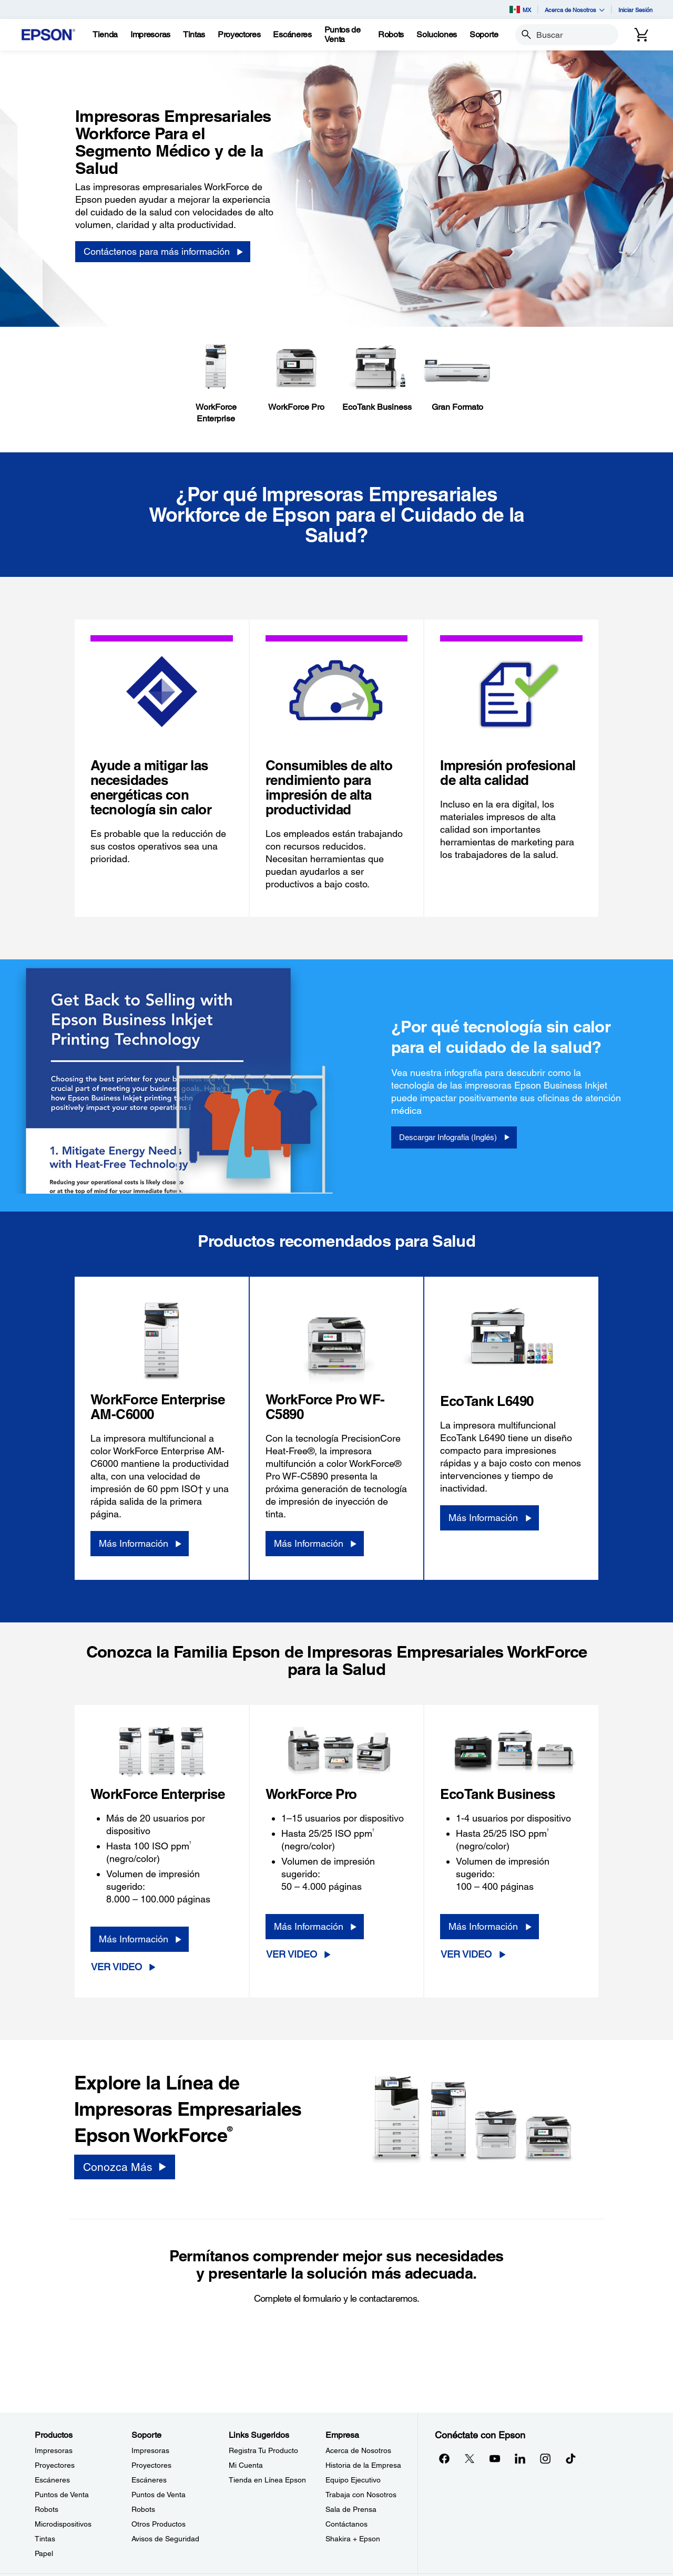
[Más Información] (139, 1543)
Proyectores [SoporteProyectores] (151, 2465)
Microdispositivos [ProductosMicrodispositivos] (63, 2524)
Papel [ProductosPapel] (44, 2553)
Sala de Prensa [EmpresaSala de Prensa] (350, 2509)
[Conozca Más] (124, 2167)
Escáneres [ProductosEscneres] (52, 2480)
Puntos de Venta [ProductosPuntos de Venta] (62, 2494)
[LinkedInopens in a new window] (520, 2458)
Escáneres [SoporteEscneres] (149, 2480)
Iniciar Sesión (635, 9)
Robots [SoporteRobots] (143, 2509)
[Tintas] (194, 34)
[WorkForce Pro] (296, 378)
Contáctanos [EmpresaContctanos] (346, 2524)
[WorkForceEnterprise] (216, 384)
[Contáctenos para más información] (162, 251)
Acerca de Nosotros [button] (575, 9)
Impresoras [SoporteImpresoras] (150, 2450)
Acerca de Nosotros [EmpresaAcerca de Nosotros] (358, 2450)
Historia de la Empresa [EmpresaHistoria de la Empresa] (363, 2465)
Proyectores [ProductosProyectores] (55, 2465)
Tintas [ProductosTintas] (45, 2538)
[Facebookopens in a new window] (444, 2458)
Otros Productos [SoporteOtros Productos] (158, 2524)
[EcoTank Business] (377, 378)
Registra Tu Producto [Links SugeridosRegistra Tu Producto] (263, 2450)
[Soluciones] (436, 34)
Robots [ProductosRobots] (46, 2509)
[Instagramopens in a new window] (545, 2458)
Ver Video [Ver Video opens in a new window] (116, 1966)
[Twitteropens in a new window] (469, 2458)
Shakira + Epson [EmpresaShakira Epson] (352, 2538)
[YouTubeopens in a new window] (494, 2458)
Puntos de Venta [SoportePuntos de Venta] (158, 2494)
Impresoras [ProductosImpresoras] (54, 2450)
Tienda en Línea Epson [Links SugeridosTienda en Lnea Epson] (267, 2480)
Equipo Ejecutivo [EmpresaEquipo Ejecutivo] (353, 2480)
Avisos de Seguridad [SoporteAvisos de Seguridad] (165, 2538)
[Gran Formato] (457, 378)
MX (520, 9)
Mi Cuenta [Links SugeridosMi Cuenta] (246, 2465)
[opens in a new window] (570, 2458)
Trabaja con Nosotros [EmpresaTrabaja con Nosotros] (360, 2494)
